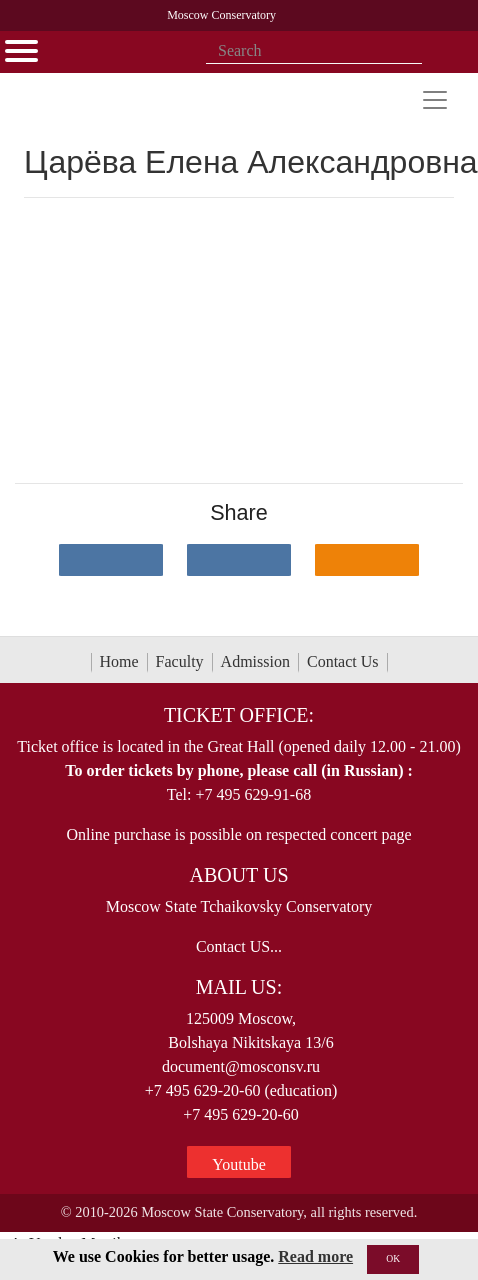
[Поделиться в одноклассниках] (367, 560)
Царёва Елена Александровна (251, 162)
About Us (238, 875)
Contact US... (239, 946)
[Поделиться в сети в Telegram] (239, 560)
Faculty (180, 661)
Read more (315, 1256)
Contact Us (343, 661)
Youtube (239, 1164)
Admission (255, 661)
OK (393, 1258)
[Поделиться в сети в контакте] (111, 560)
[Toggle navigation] (435, 100)
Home (119, 661)
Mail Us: (239, 987)
